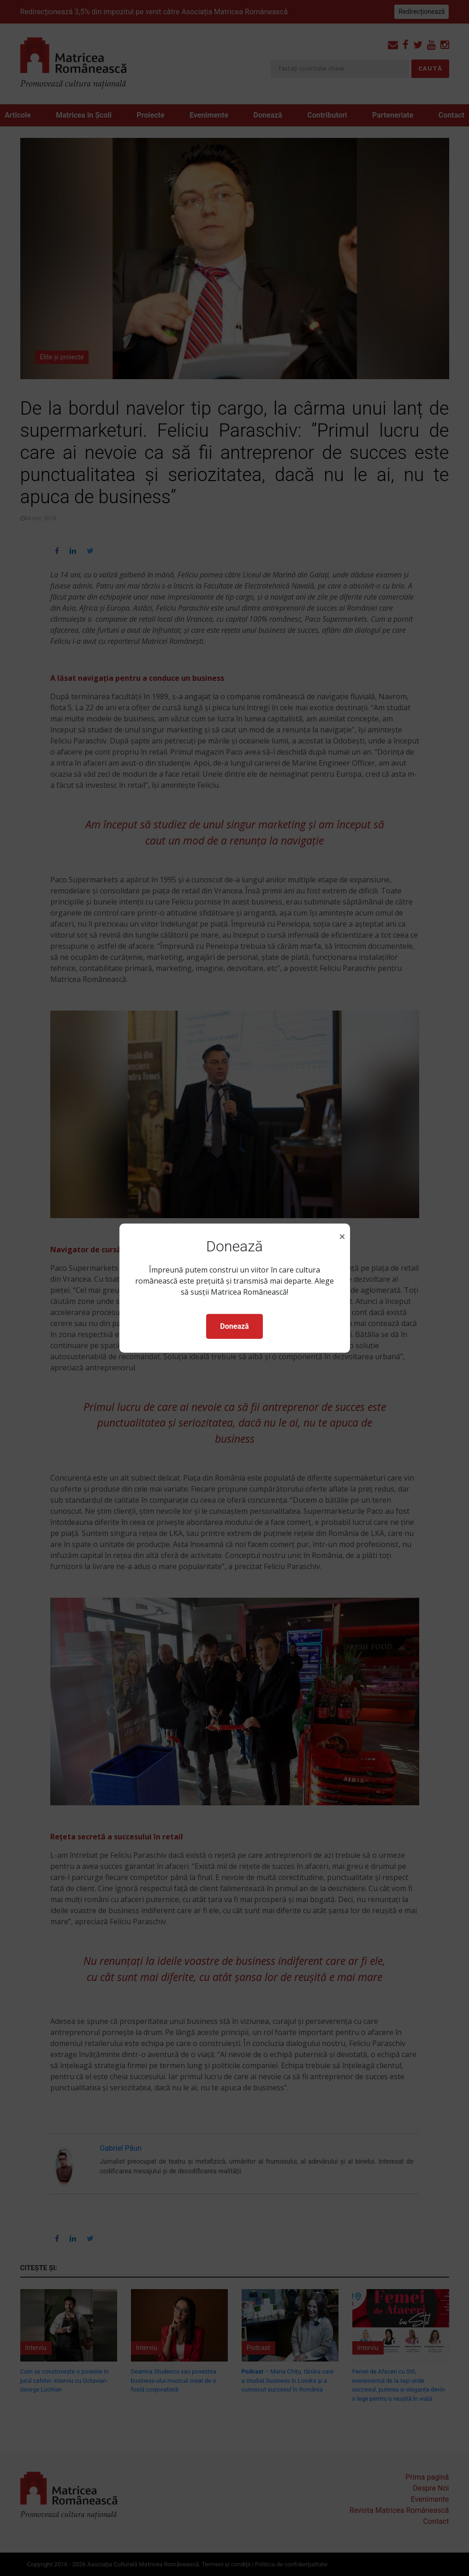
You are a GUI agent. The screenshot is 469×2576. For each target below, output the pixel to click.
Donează (234, 1326)
